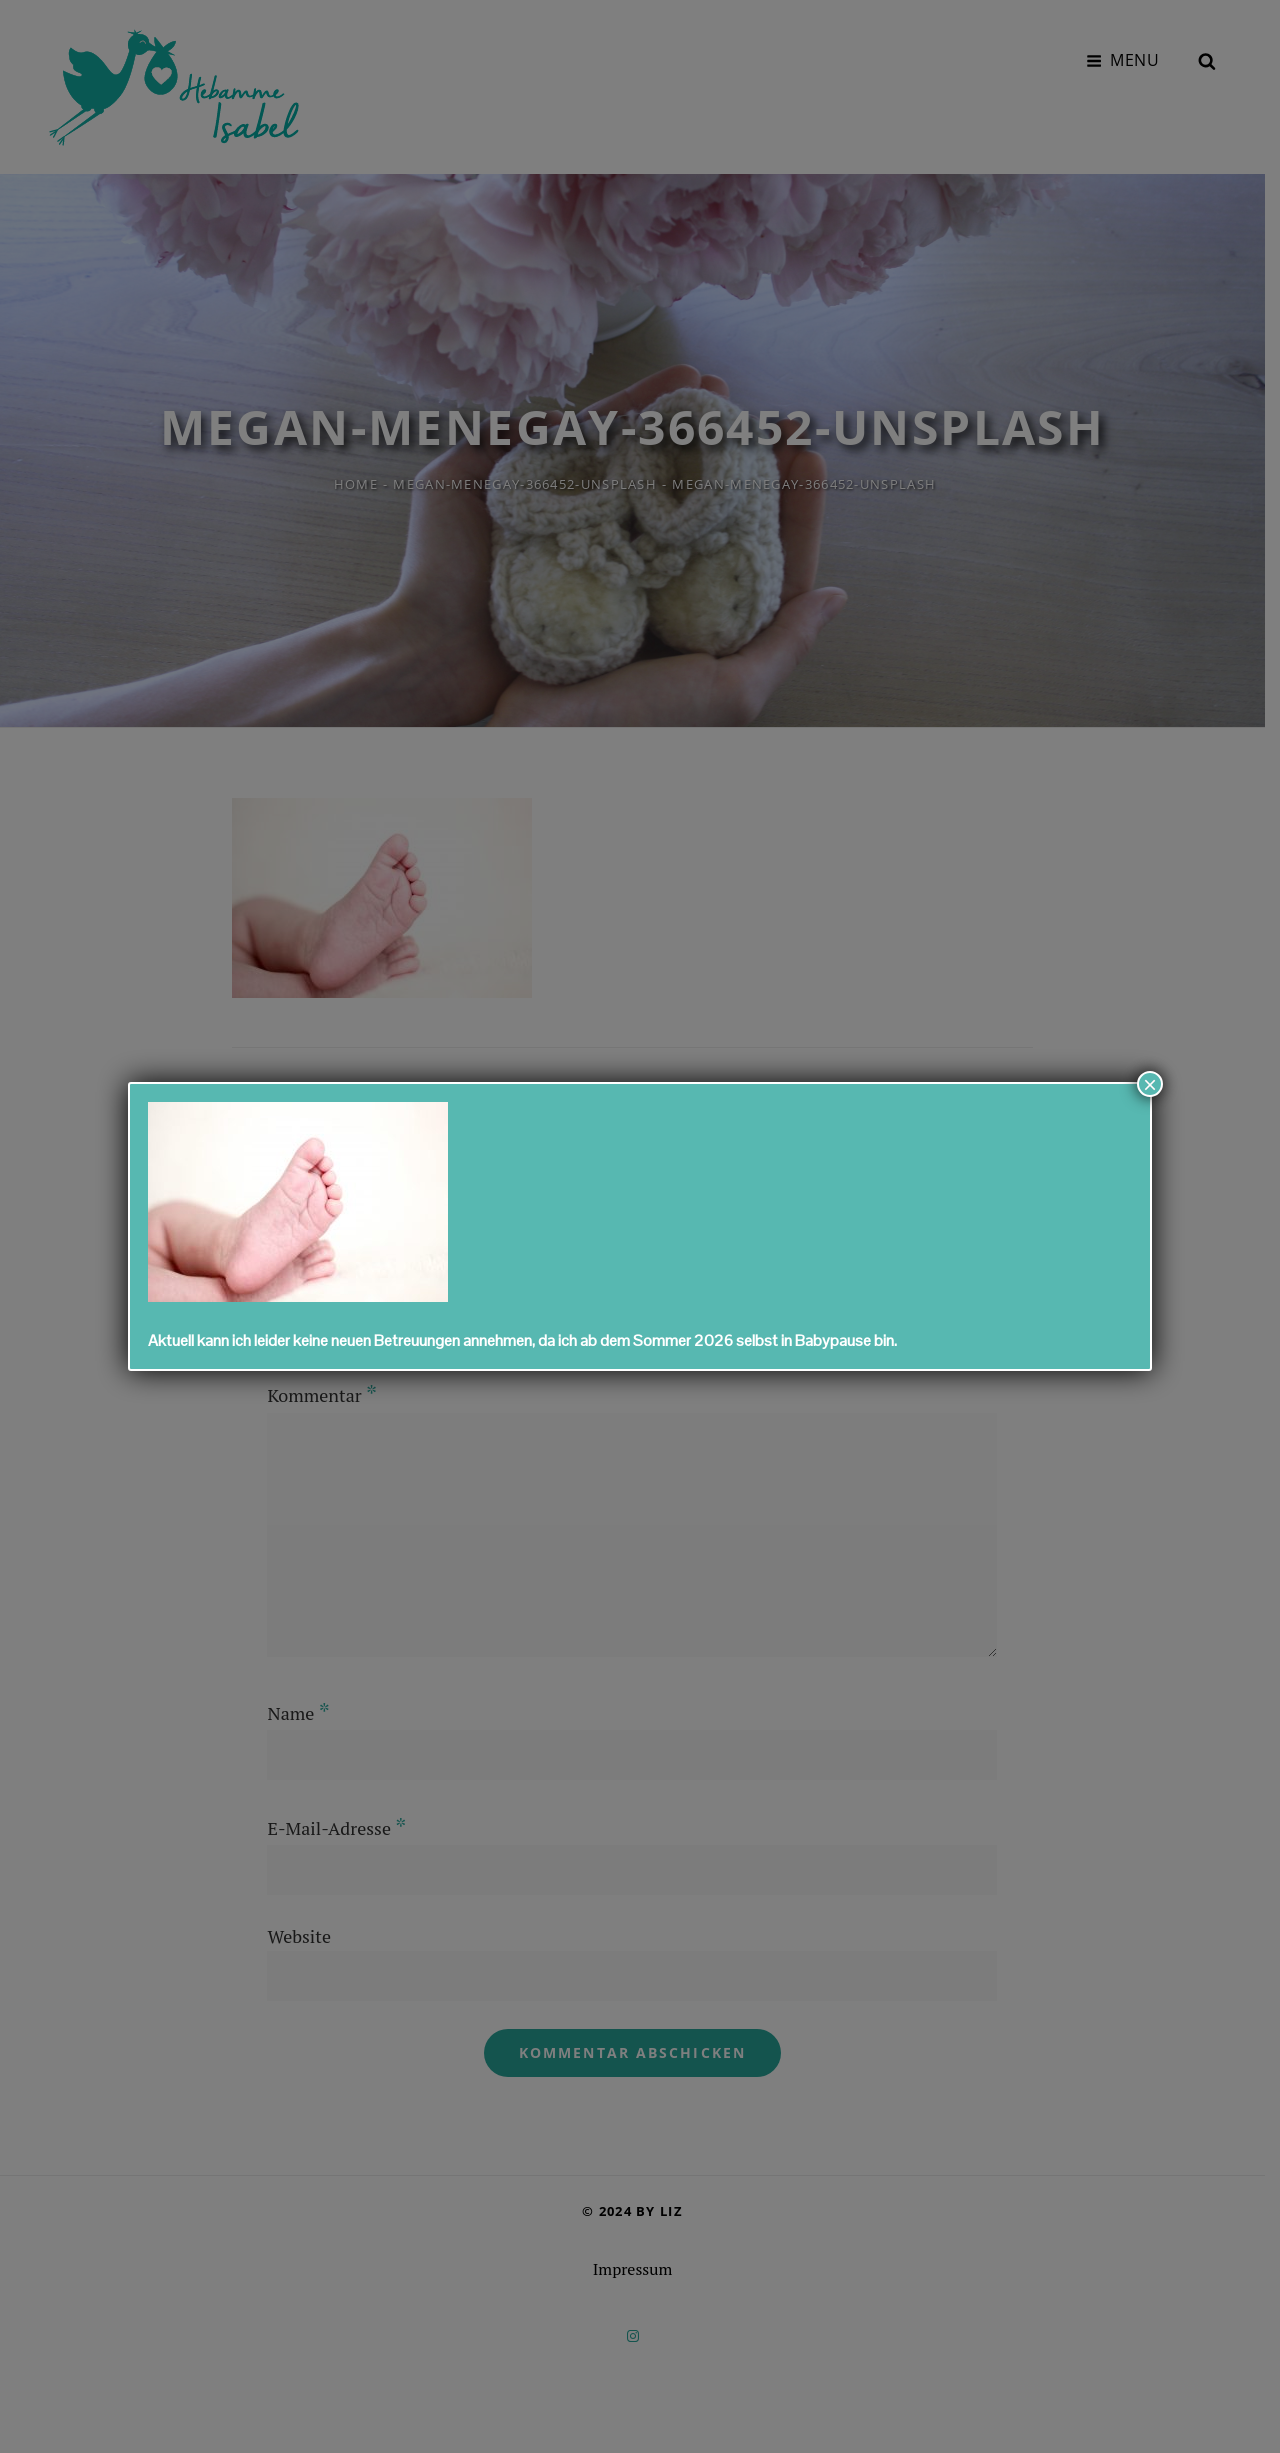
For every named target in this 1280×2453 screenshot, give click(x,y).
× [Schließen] (1150, 1084)
